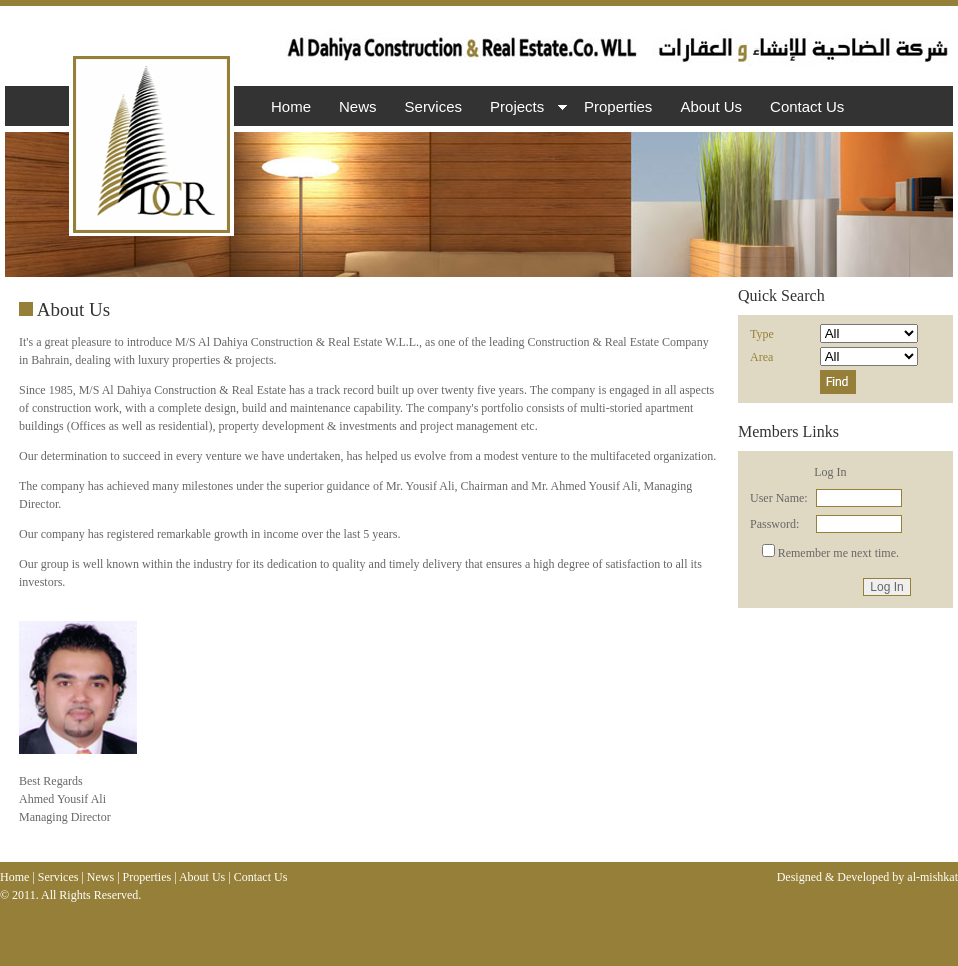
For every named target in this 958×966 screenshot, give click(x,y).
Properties (618, 106)
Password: (774, 524)
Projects (525, 108)
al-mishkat (932, 877)
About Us (711, 106)
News (358, 106)
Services (434, 106)
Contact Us (807, 106)
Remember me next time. (838, 553)
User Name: (779, 498)
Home (291, 106)
